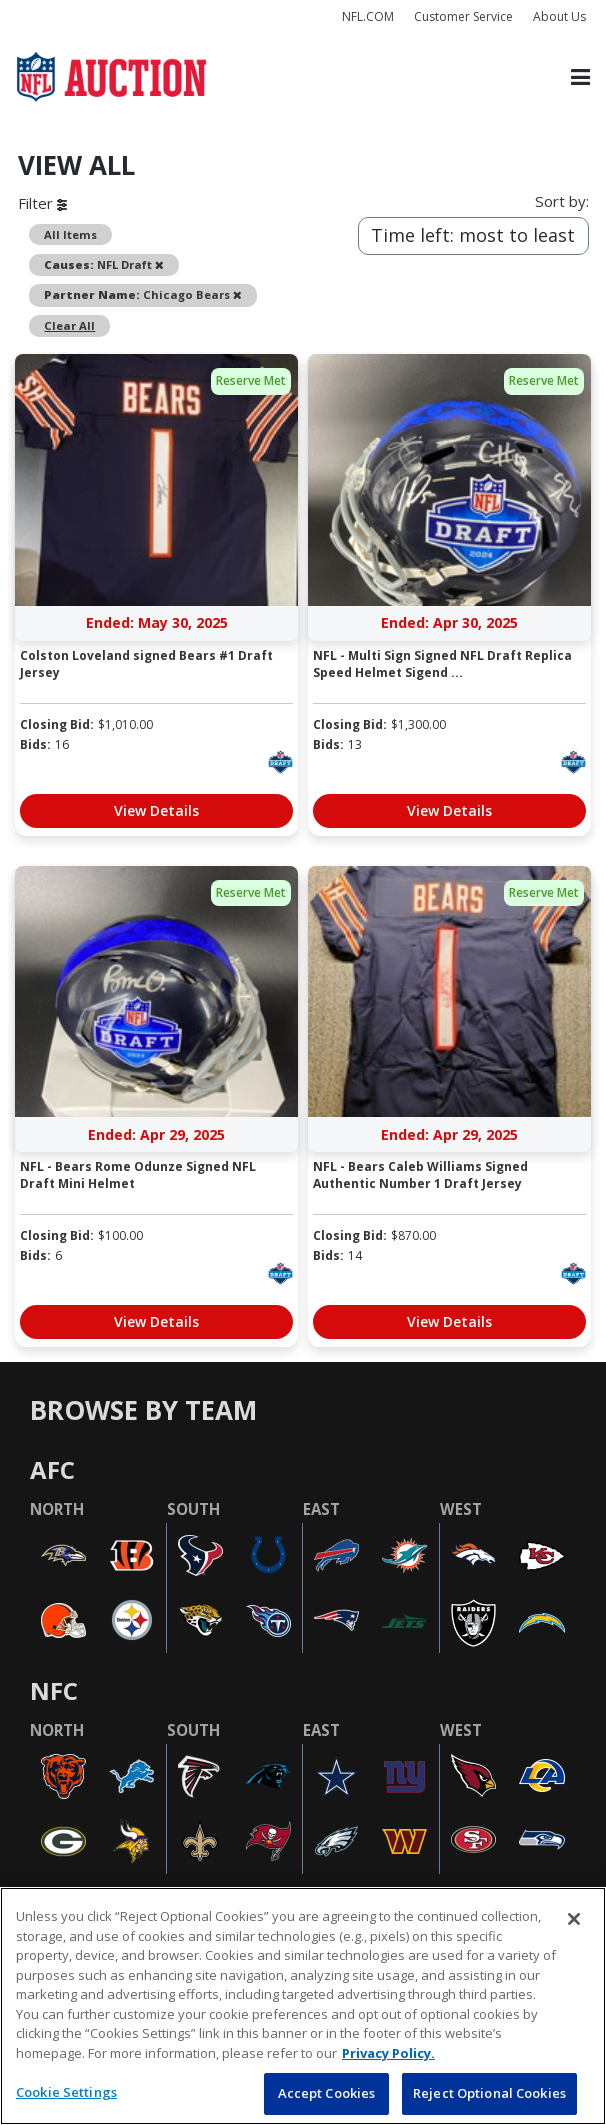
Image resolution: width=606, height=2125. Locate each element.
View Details (156, 810)
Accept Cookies (327, 2093)
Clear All (69, 325)
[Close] (574, 1919)
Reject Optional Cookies (489, 2093)
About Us (559, 16)
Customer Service (463, 16)
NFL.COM (368, 16)
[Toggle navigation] (580, 77)
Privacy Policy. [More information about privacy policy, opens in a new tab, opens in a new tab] (388, 2053)
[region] (303, 2006)
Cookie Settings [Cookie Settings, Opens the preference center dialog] (66, 2092)
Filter (42, 203)
